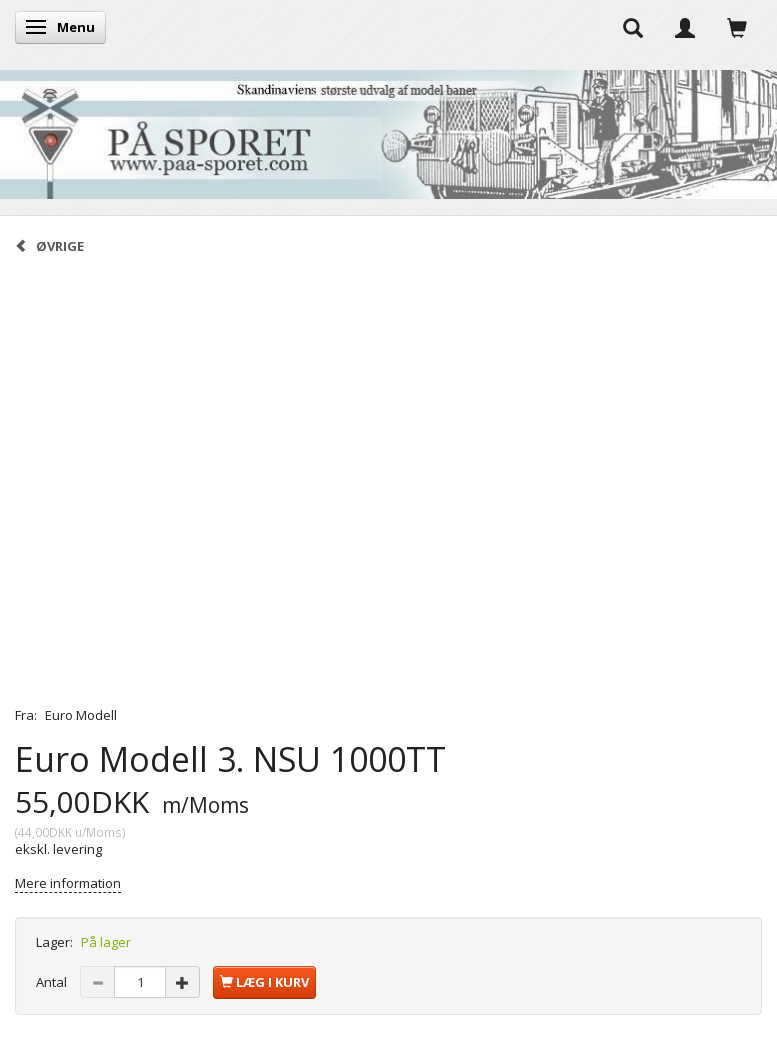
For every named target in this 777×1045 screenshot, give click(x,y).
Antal (53, 982)
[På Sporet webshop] (388, 129)
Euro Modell (81, 715)
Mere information (68, 883)
